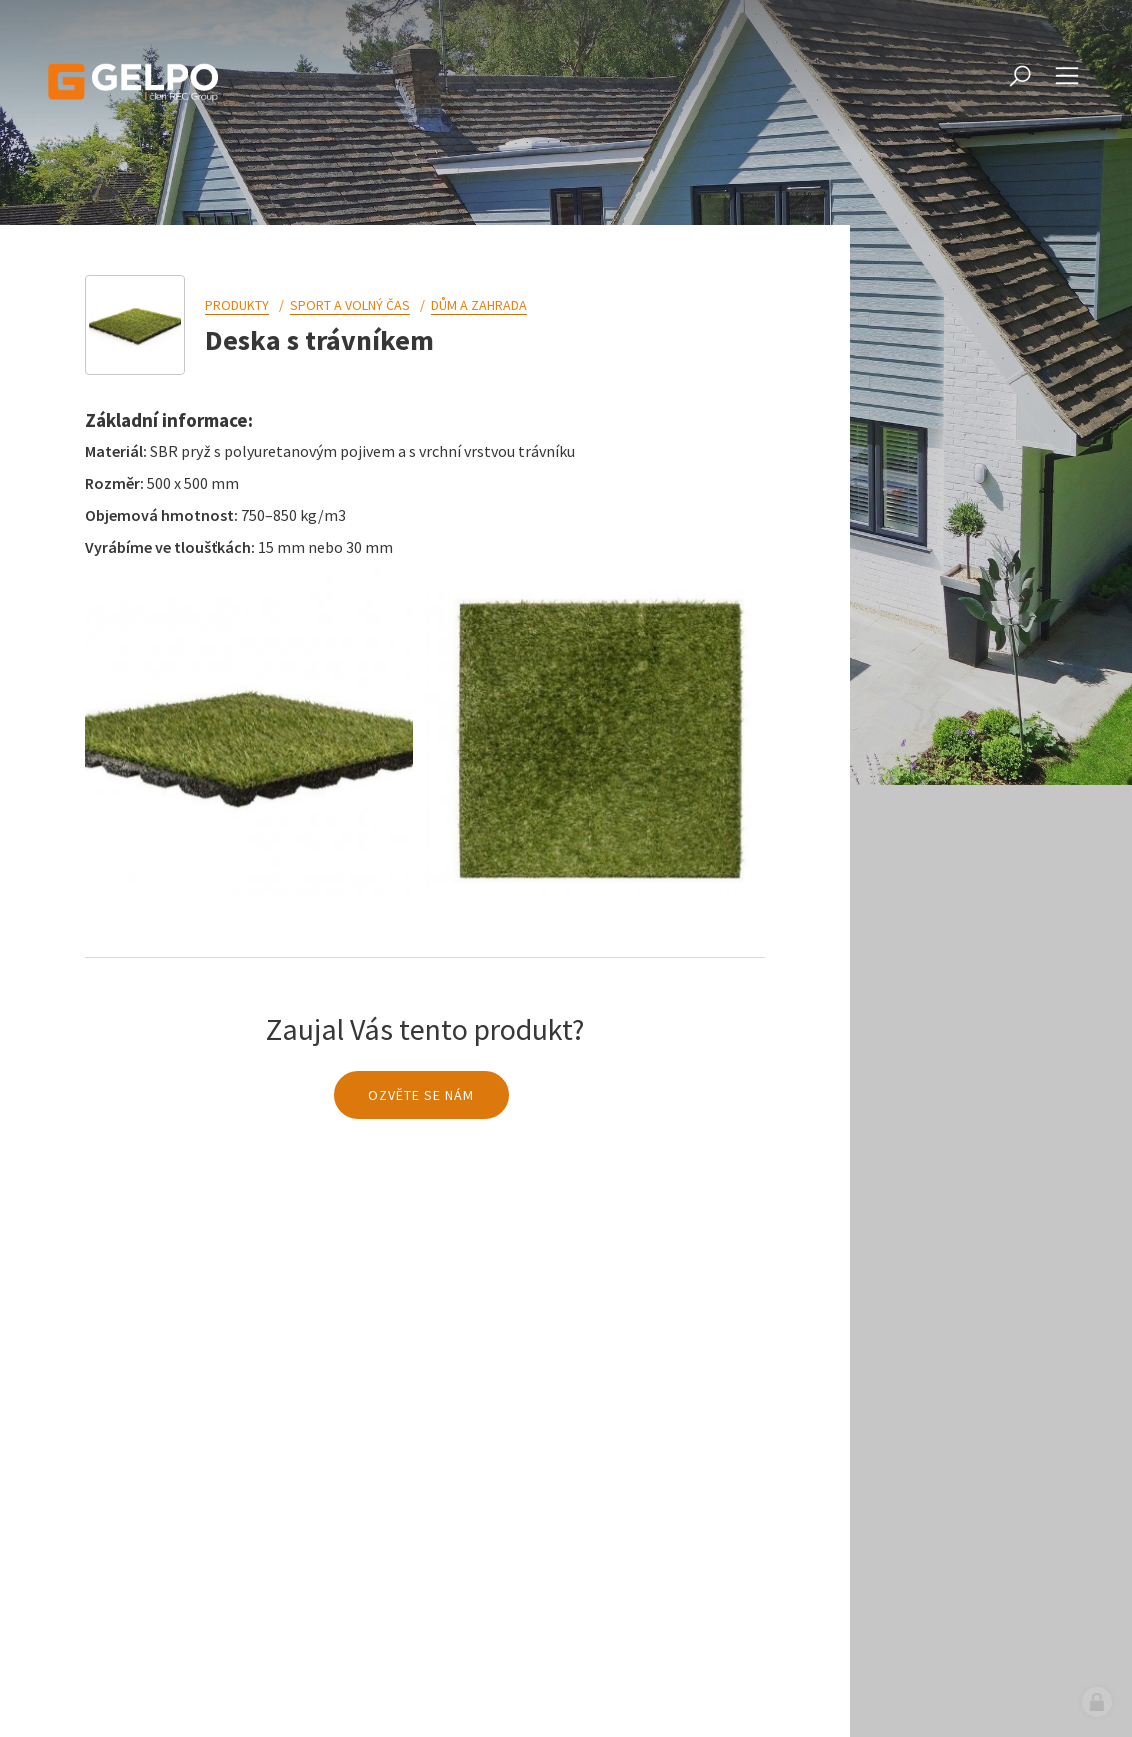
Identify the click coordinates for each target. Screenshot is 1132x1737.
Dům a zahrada (479, 305)
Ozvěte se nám (421, 1095)
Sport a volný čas (350, 305)
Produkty (237, 305)
